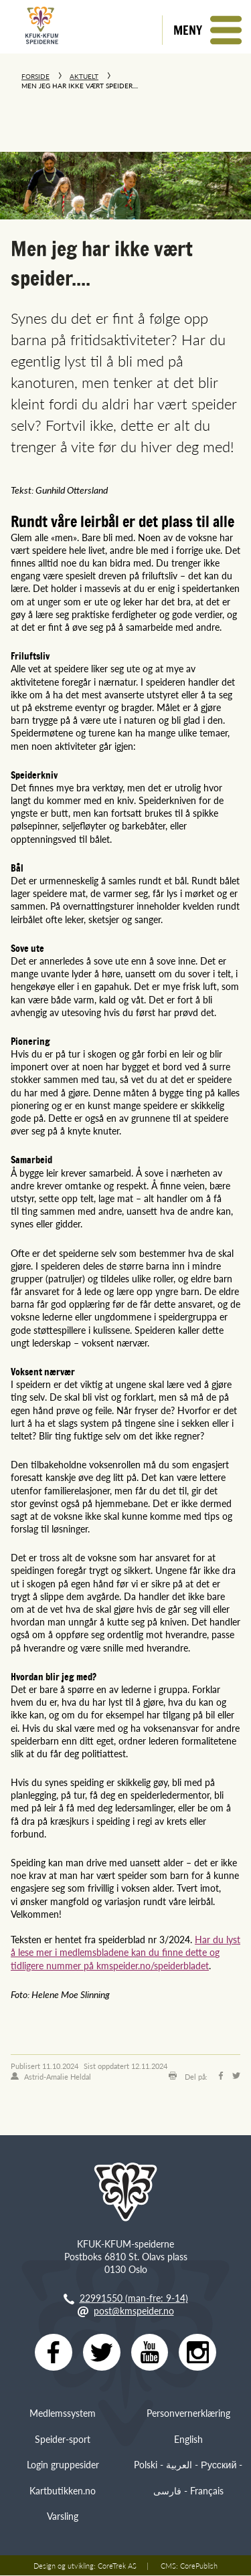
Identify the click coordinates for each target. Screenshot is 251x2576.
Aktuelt (84, 76)
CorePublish (199, 2566)
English (188, 2439)
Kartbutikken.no (62, 2490)
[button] (206, 30)
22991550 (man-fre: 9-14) (134, 2297)
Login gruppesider (63, 2464)
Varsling (62, 2515)
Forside (35, 76)
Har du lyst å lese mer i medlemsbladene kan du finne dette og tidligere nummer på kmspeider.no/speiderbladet (125, 1952)
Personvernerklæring (188, 2413)
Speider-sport (62, 2439)
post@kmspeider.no (134, 2310)
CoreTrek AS (117, 2566)
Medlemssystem (62, 2413)
